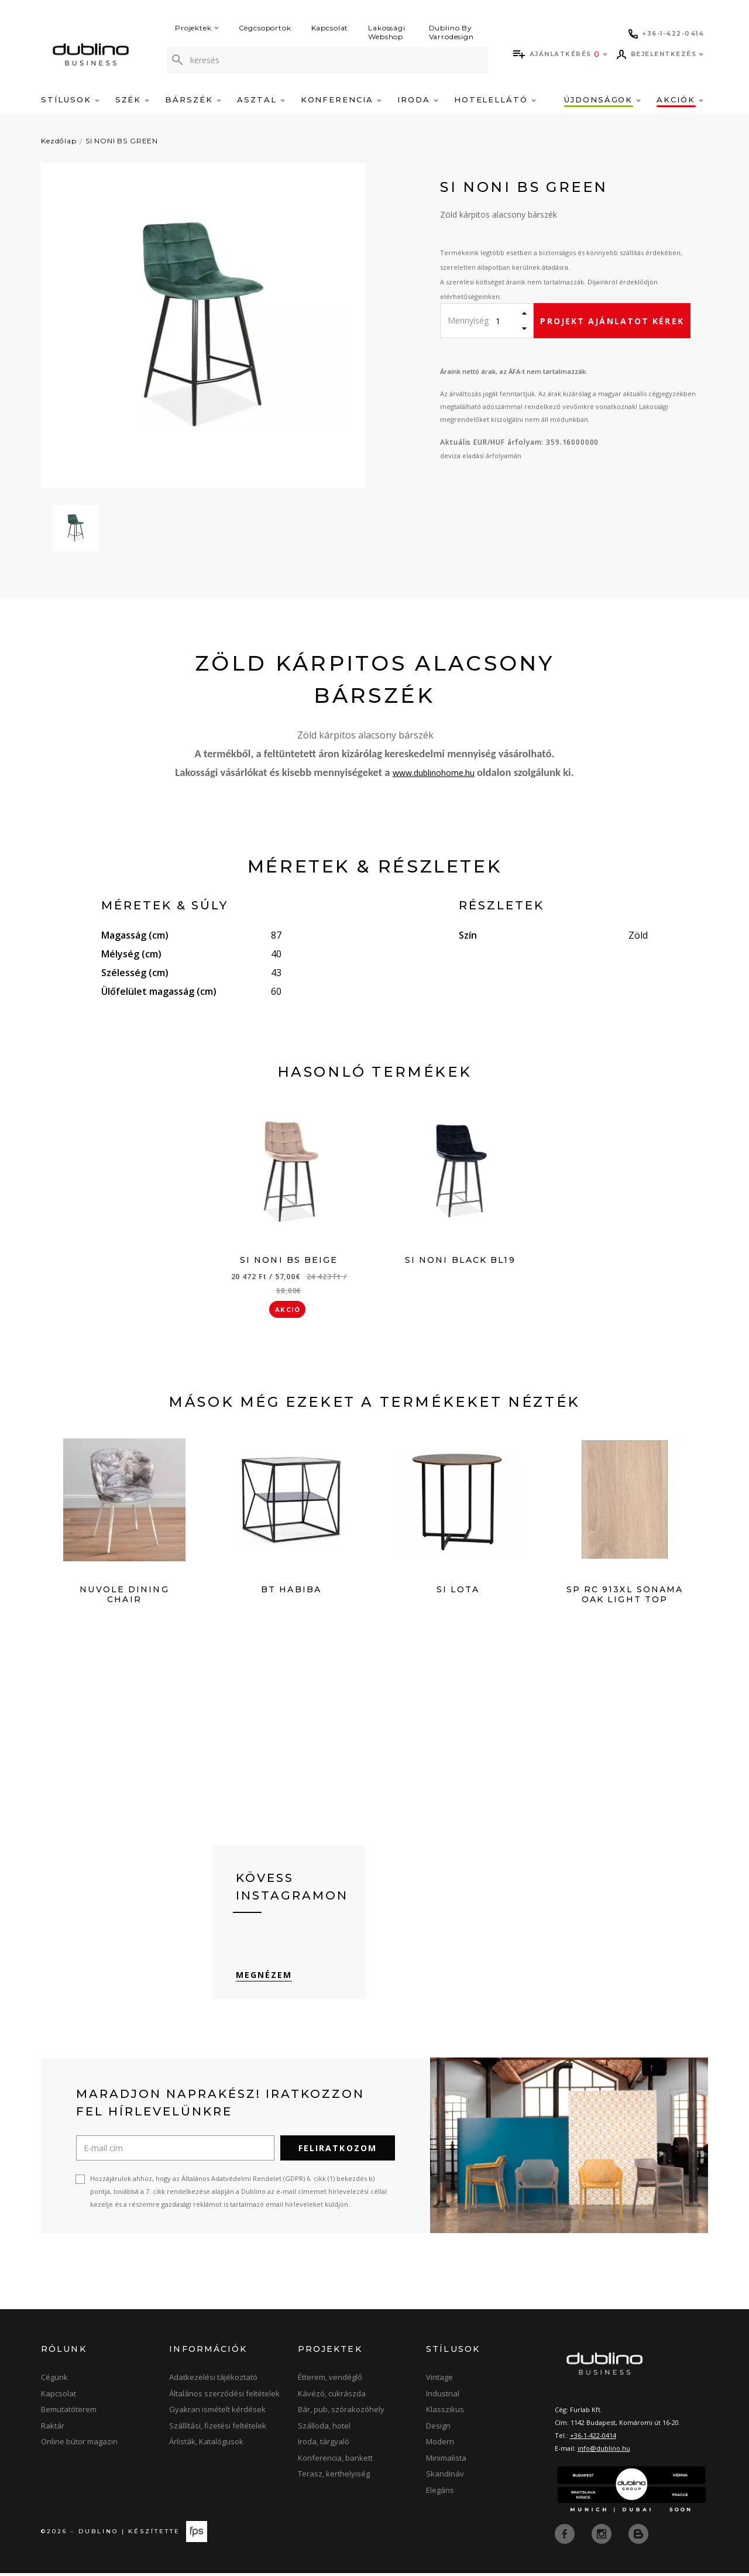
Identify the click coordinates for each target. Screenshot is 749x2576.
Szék (132, 99)
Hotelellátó (495, 99)
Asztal (261, 99)
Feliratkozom (337, 2152)
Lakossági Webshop (387, 32)
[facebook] (566, 2536)
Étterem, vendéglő (330, 2381)
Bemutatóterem (69, 2413)
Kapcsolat (330, 27)
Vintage (439, 2381)
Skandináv (445, 2477)
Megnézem (264, 1978)
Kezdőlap (59, 140)
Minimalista (446, 2461)
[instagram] (603, 2536)
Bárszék (193, 99)
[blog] (638, 2536)
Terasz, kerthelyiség (334, 2477)
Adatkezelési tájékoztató (213, 2381)
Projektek (197, 27)
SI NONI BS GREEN (121, 140)
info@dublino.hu (604, 2452)
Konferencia (341, 99)
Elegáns (440, 2493)
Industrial (442, 2397)
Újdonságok (602, 99)
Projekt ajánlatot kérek (611, 321)
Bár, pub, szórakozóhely (341, 2413)
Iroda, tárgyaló (323, 2445)
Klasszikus (445, 2413)
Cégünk (54, 2381)
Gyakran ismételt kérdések (217, 2413)
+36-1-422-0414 (593, 2439)
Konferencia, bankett (335, 2461)
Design (438, 2429)
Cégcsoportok (265, 27)
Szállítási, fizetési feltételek (217, 2429)
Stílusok (70, 99)
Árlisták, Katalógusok (206, 2445)
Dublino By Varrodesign (451, 32)
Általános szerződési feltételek (224, 2397)
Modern (440, 2445)
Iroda (417, 99)
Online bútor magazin (79, 2445)
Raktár (52, 2429)
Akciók (680, 99)
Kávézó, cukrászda (332, 2397)
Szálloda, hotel (324, 2429)
